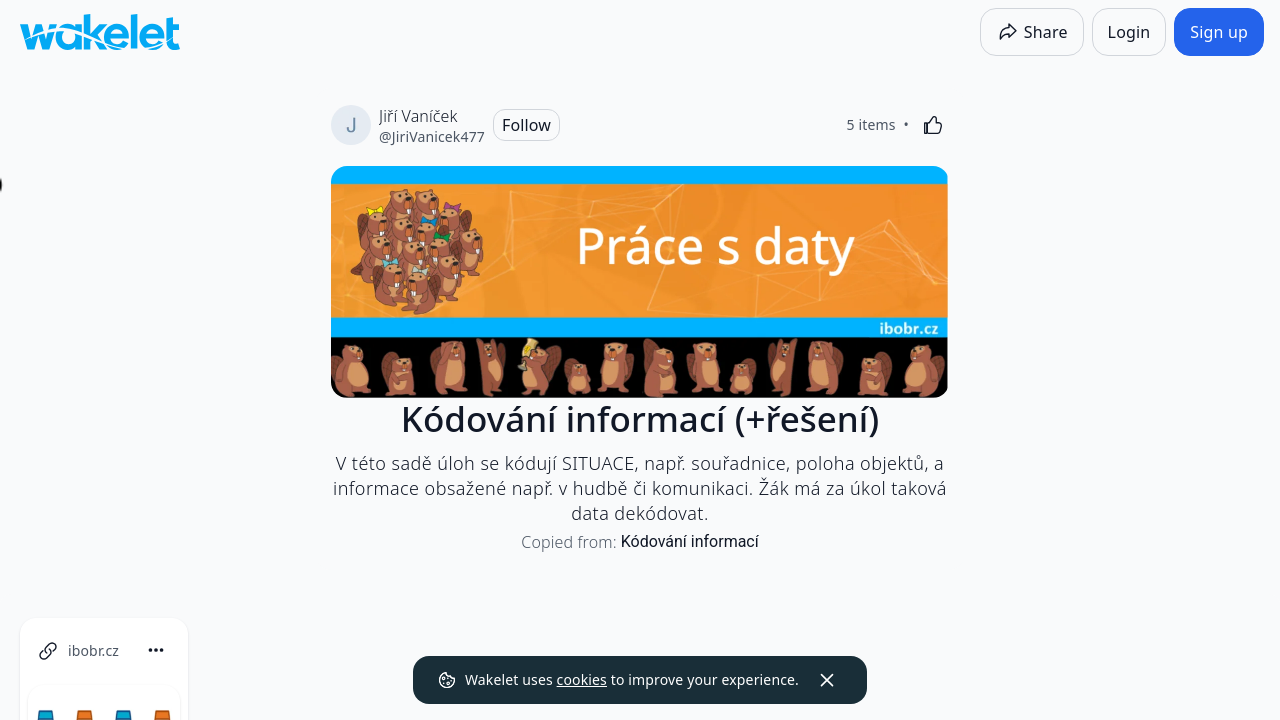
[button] (292, 651)
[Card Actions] (292, 650)
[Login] (1129, 32)
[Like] (933, 125)
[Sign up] (1219, 32)
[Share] (1032, 32)
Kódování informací (690, 541)
